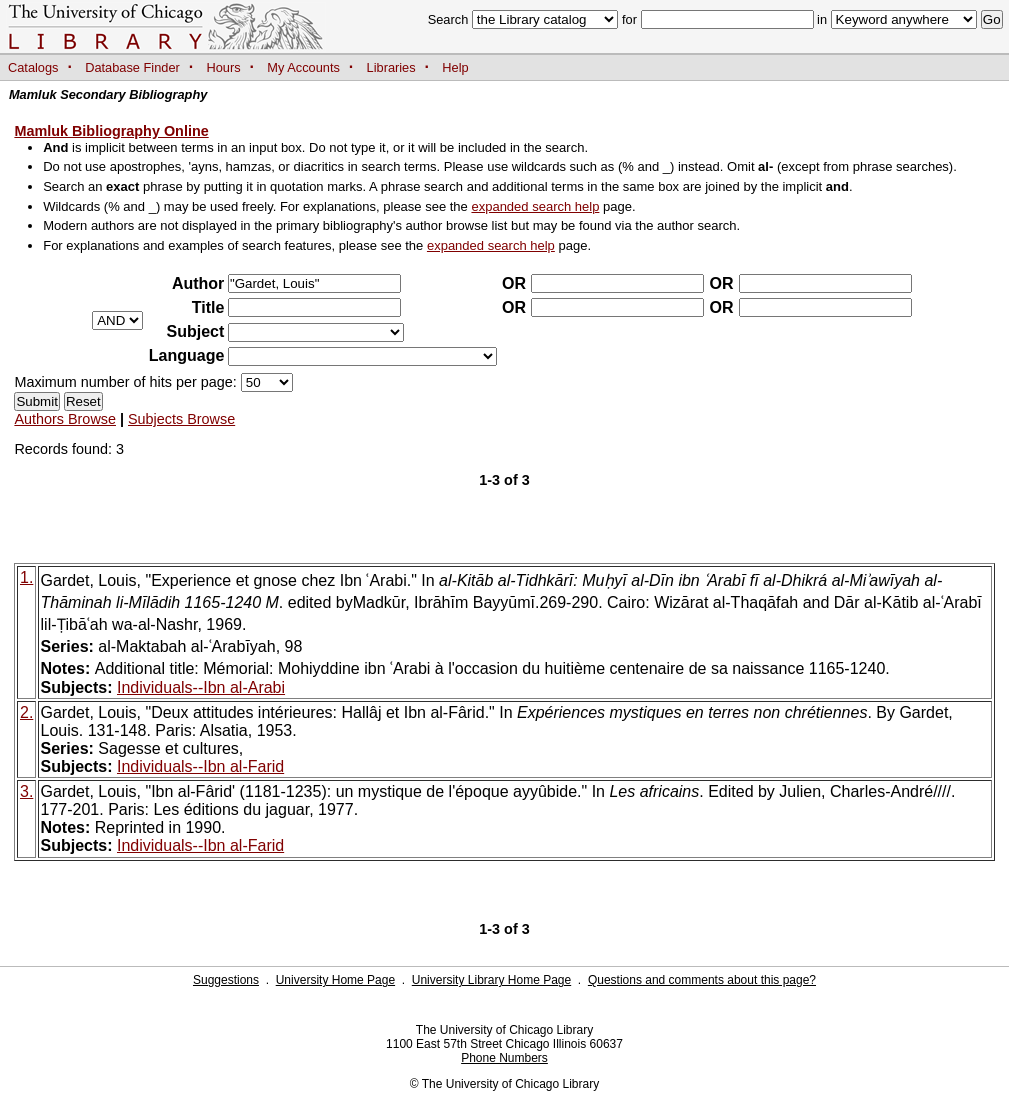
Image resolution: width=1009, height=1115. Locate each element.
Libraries (391, 67)
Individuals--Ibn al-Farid (200, 766)
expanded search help (535, 206)
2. (26, 712)
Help (455, 67)
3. (26, 791)
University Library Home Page (491, 980)
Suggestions (226, 980)
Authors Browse (65, 419)
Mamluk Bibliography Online (111, 131)
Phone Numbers (504, 1058)
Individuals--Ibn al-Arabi (201, 687)
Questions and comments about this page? (702, 980)
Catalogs (33, 67)
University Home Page (335, 980)
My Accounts (303, 67)
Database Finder (132, 67)
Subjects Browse (181, 419)
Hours (224, 67)
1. (26, 577)
